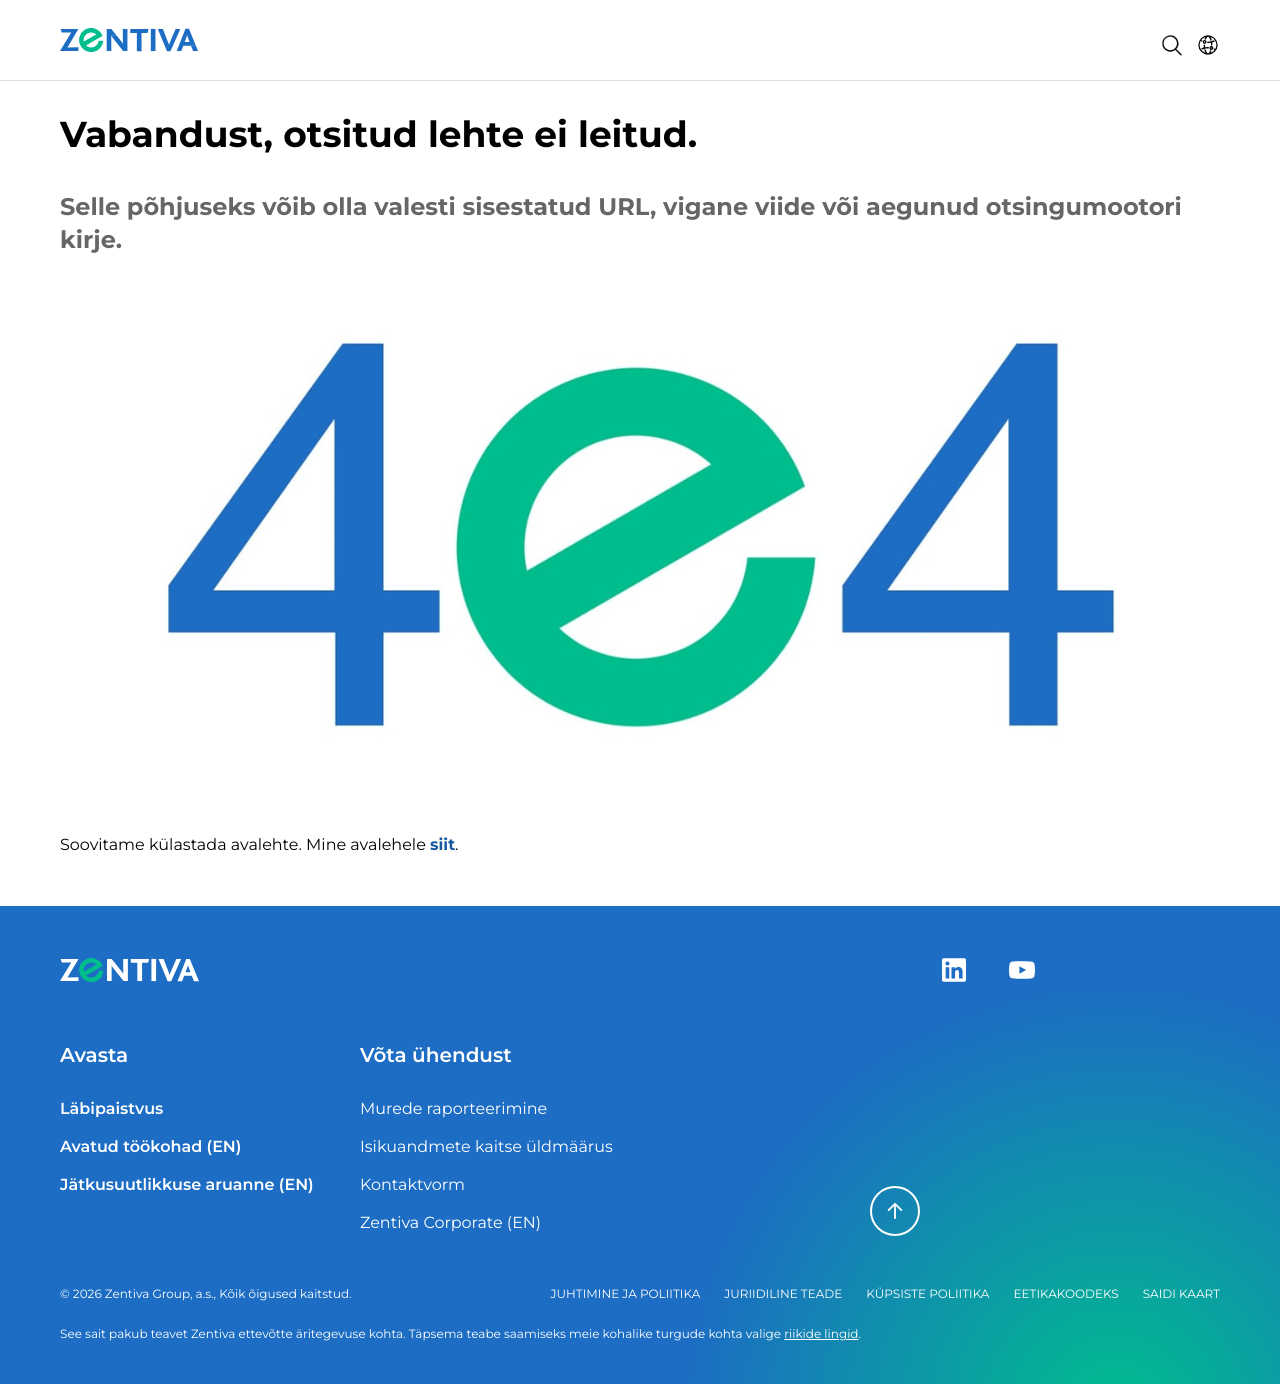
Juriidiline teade (783, 1294)
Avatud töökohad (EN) (150, 1147)
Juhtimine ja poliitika (626, 1294)
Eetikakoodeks (1065, 1294)
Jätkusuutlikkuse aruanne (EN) (187, 1185)
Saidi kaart (1181, 1294)
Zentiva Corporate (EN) (450, 1223)
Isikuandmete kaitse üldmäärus (486, 1147)
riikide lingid (821, 1334)
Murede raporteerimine (453, 1109)
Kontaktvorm (412, 1185)
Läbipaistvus (111, 1109)
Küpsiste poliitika (927, 1294)
